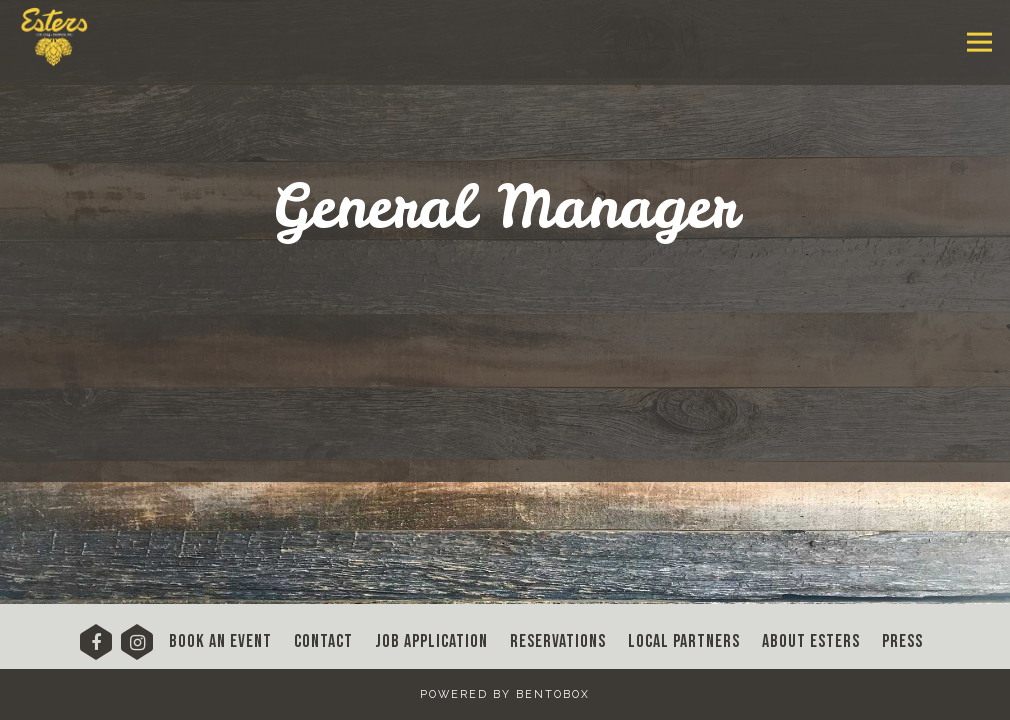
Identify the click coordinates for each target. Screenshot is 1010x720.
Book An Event (220, 641)
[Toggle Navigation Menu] (979, 42)
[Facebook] (96, 649)
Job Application (431, 641)
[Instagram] (137, 649)
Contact (323, 641)
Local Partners (684, 641)
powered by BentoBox (505, 694)
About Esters (811, 641)
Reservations (558, 641)
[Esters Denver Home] (66, 31)
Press (902, 641)
